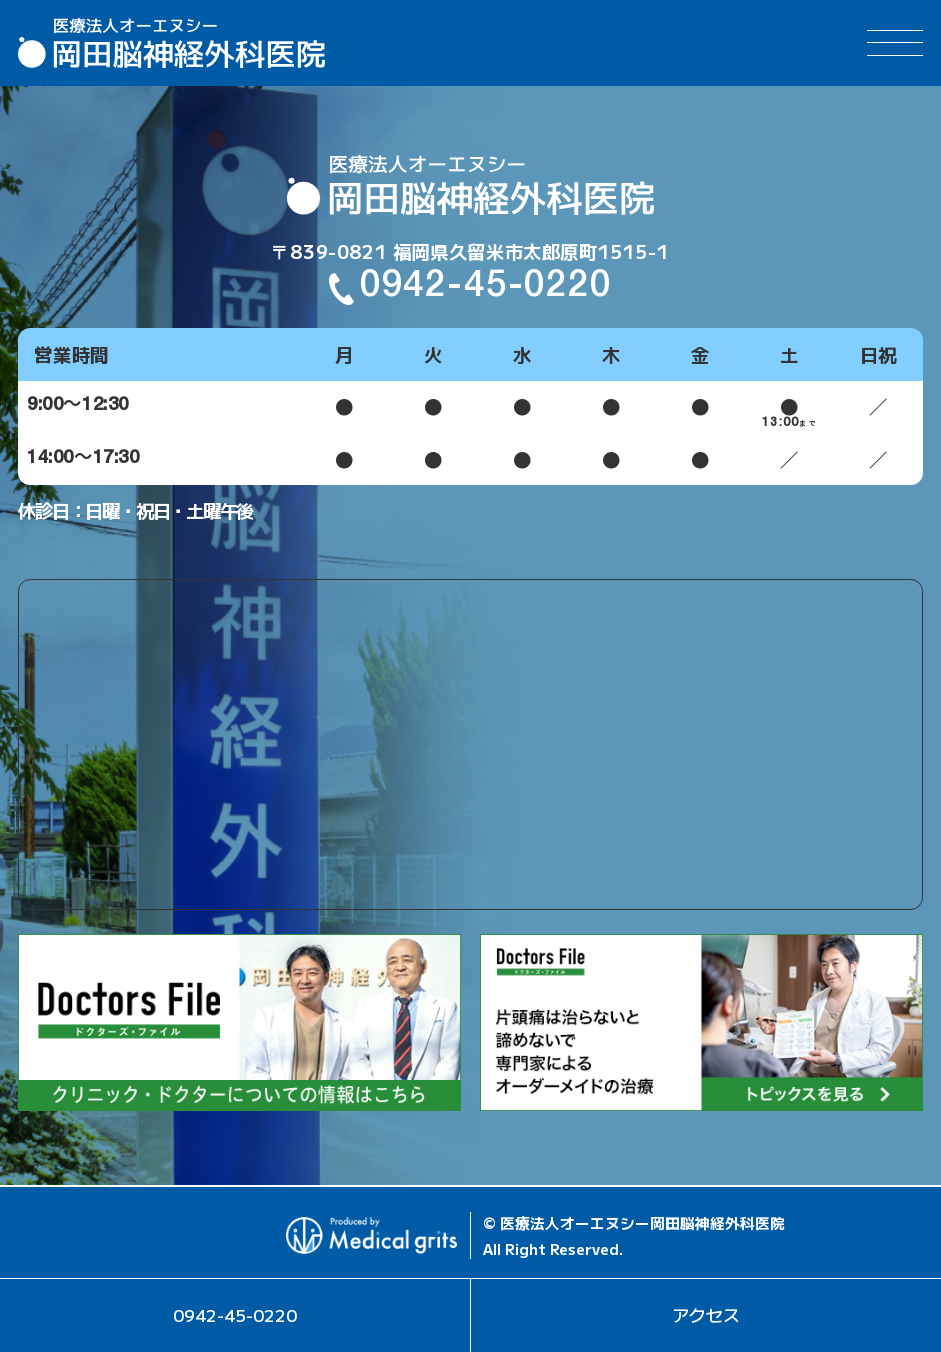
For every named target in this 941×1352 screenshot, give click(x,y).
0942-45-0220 (486, 288)
